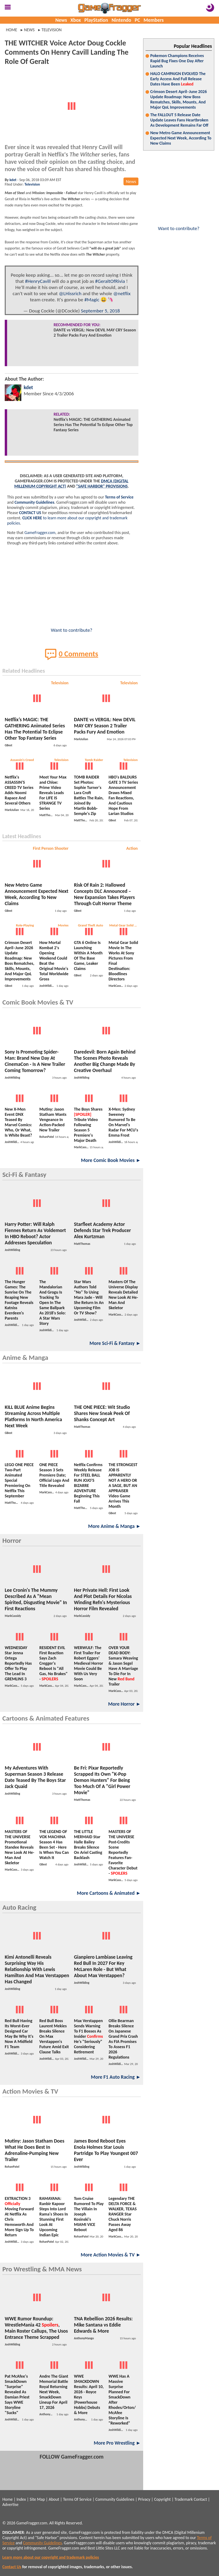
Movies (63, 925)
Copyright (162, 2499)
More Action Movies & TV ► (111, 2255)
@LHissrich (70, 293)
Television (32, 184)
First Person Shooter (50, 848)
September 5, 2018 (100, 311)
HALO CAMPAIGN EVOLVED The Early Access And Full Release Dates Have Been (177, 79)
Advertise (10, 2504)
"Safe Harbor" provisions (102, 486)
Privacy (144, 2499)
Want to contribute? (71, 627)
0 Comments (71, 654)
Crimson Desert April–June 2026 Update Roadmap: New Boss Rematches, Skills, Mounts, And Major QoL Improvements (178, 99)
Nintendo (121, 20)
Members (154, 20)
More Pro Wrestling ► (117, 2443)
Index (21, 2499)
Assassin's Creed (22, 760)
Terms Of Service (77, 2499)
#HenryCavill (37, 281)
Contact (200, 2499)
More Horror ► (124, 1704)
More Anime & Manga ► (114, 1526)
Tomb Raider (94, 760)
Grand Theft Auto (90, 925)
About (54, 2499)
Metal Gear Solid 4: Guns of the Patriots (124, 925)
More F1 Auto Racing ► (116, 2077)
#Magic (91, 300)
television (51, 29)
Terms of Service (119, 497)
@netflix (122, 293)
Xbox (75, 20)
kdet (12, 180)
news (29, 29)
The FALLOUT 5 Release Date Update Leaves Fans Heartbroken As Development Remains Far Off (179, 120)
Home (11, 29)
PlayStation (96, 20)
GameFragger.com (39, 532)
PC (137, 20)
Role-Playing (25, 925)
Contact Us (11, 2566)
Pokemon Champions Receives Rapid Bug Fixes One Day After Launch (177, 61)
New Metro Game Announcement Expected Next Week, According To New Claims (180, 138)
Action (132, 848)
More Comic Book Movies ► (111, 1160)
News (61, 20)
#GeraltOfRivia (110, 281)
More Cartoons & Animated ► (109, 1893)
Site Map (37, 2499)
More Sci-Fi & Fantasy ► (115, 1343)
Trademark (183, 2499)
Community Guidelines (34, 502)
